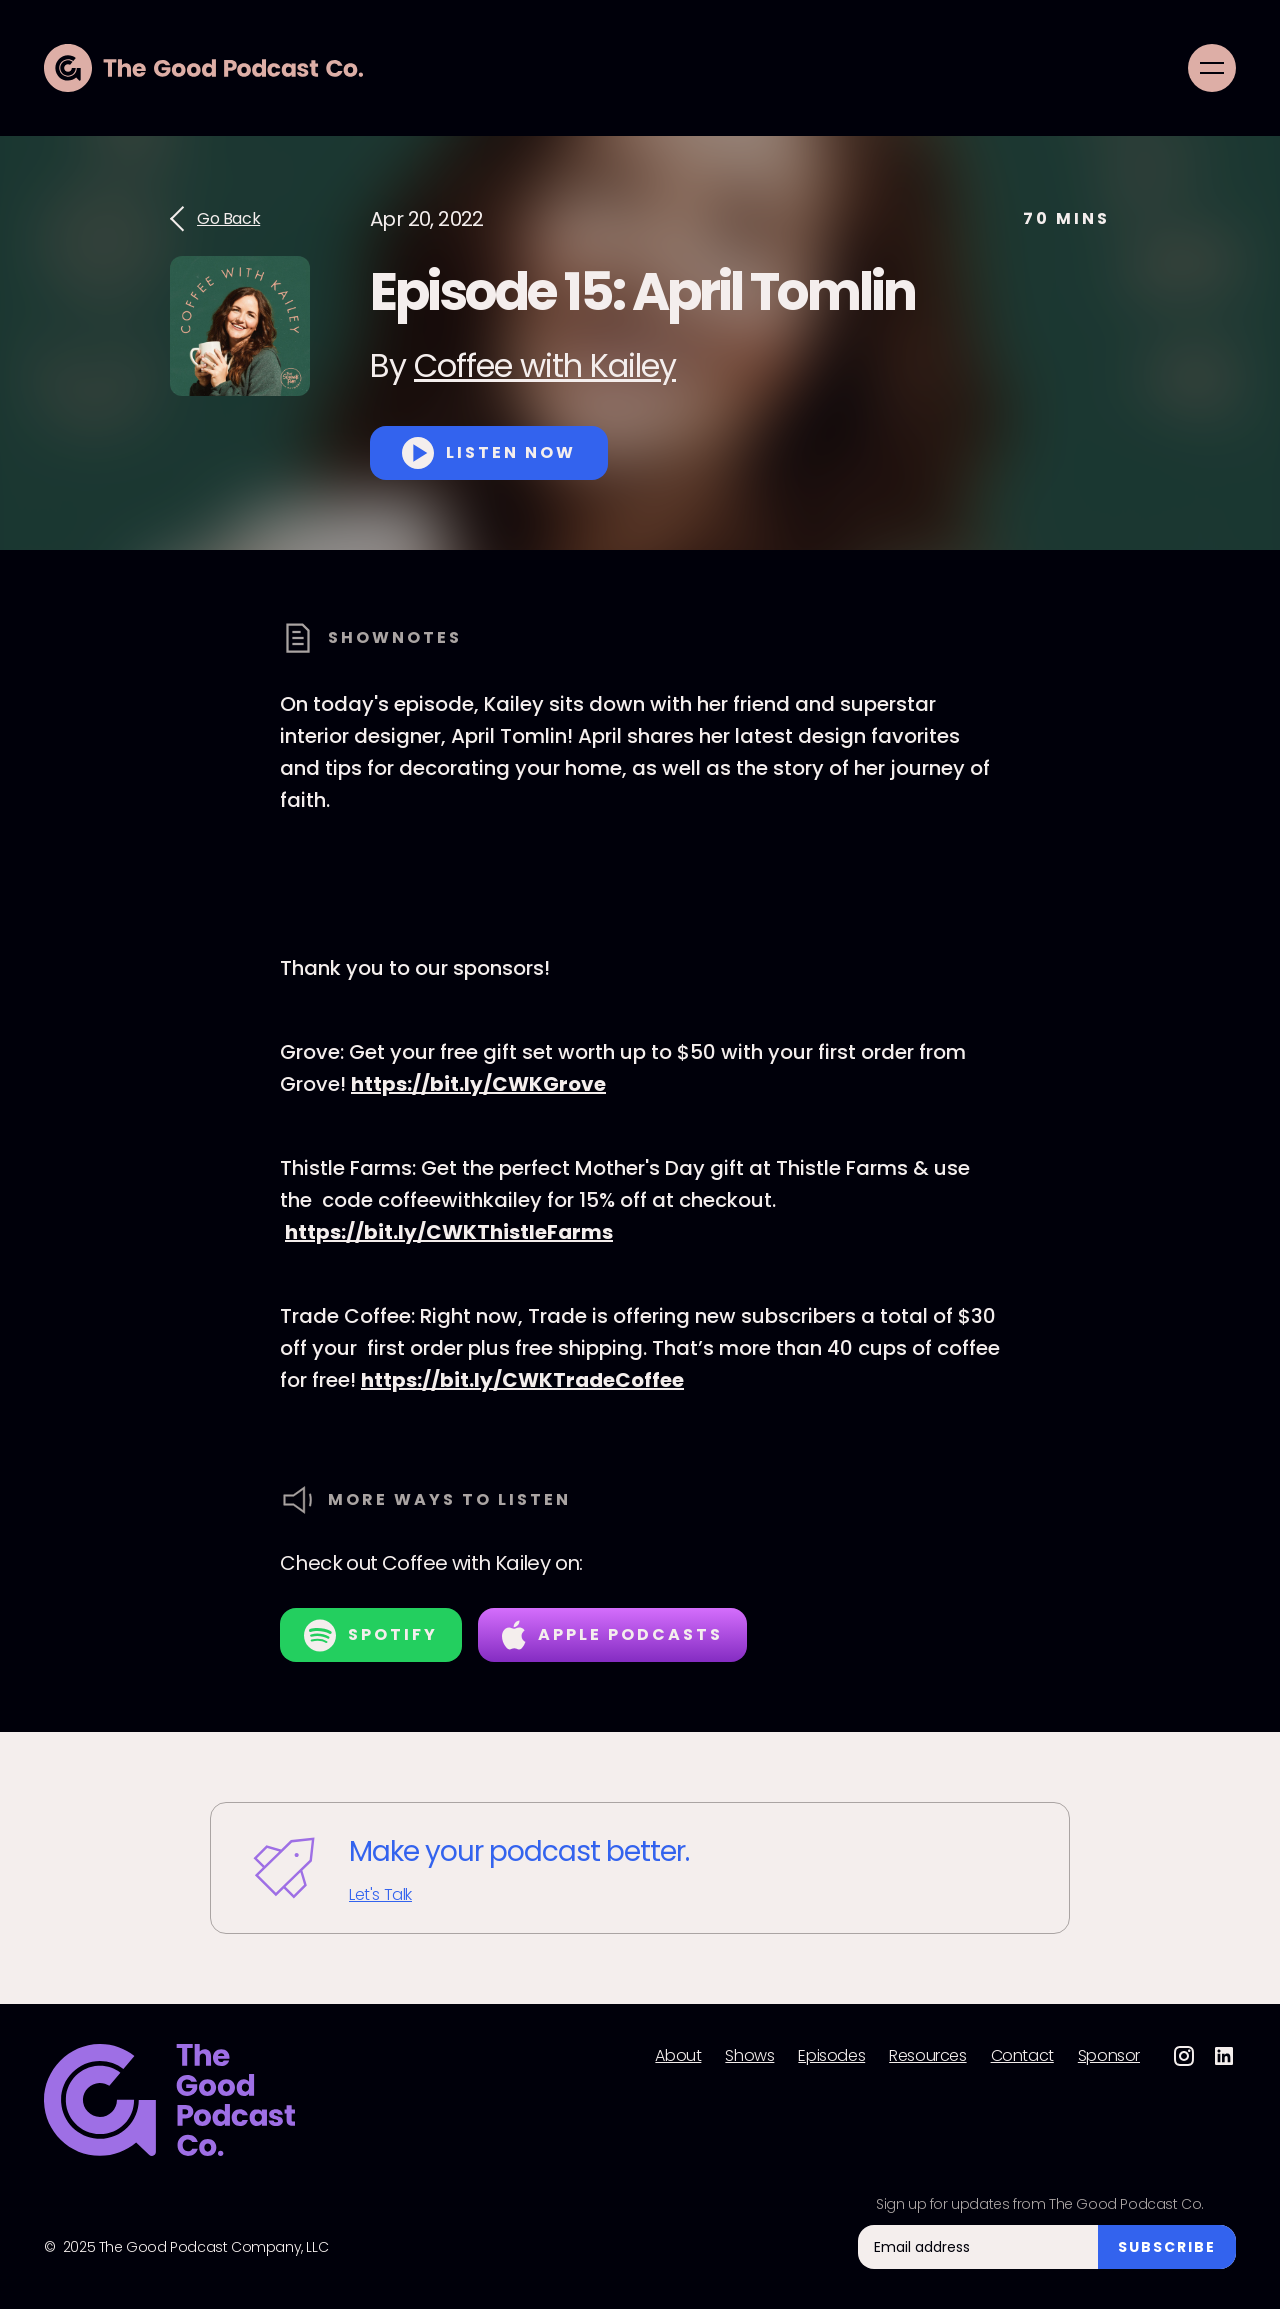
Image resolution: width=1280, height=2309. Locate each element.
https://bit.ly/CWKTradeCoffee (522, 1380)
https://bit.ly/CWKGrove (478, 1084)
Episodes (831, 2056)
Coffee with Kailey (545, 365)
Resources (927, 2056)
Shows (749, 2056)
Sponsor (1109, 2056)
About (678, 2056)
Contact (1022, 2056)
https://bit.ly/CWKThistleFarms (449, 1232)
